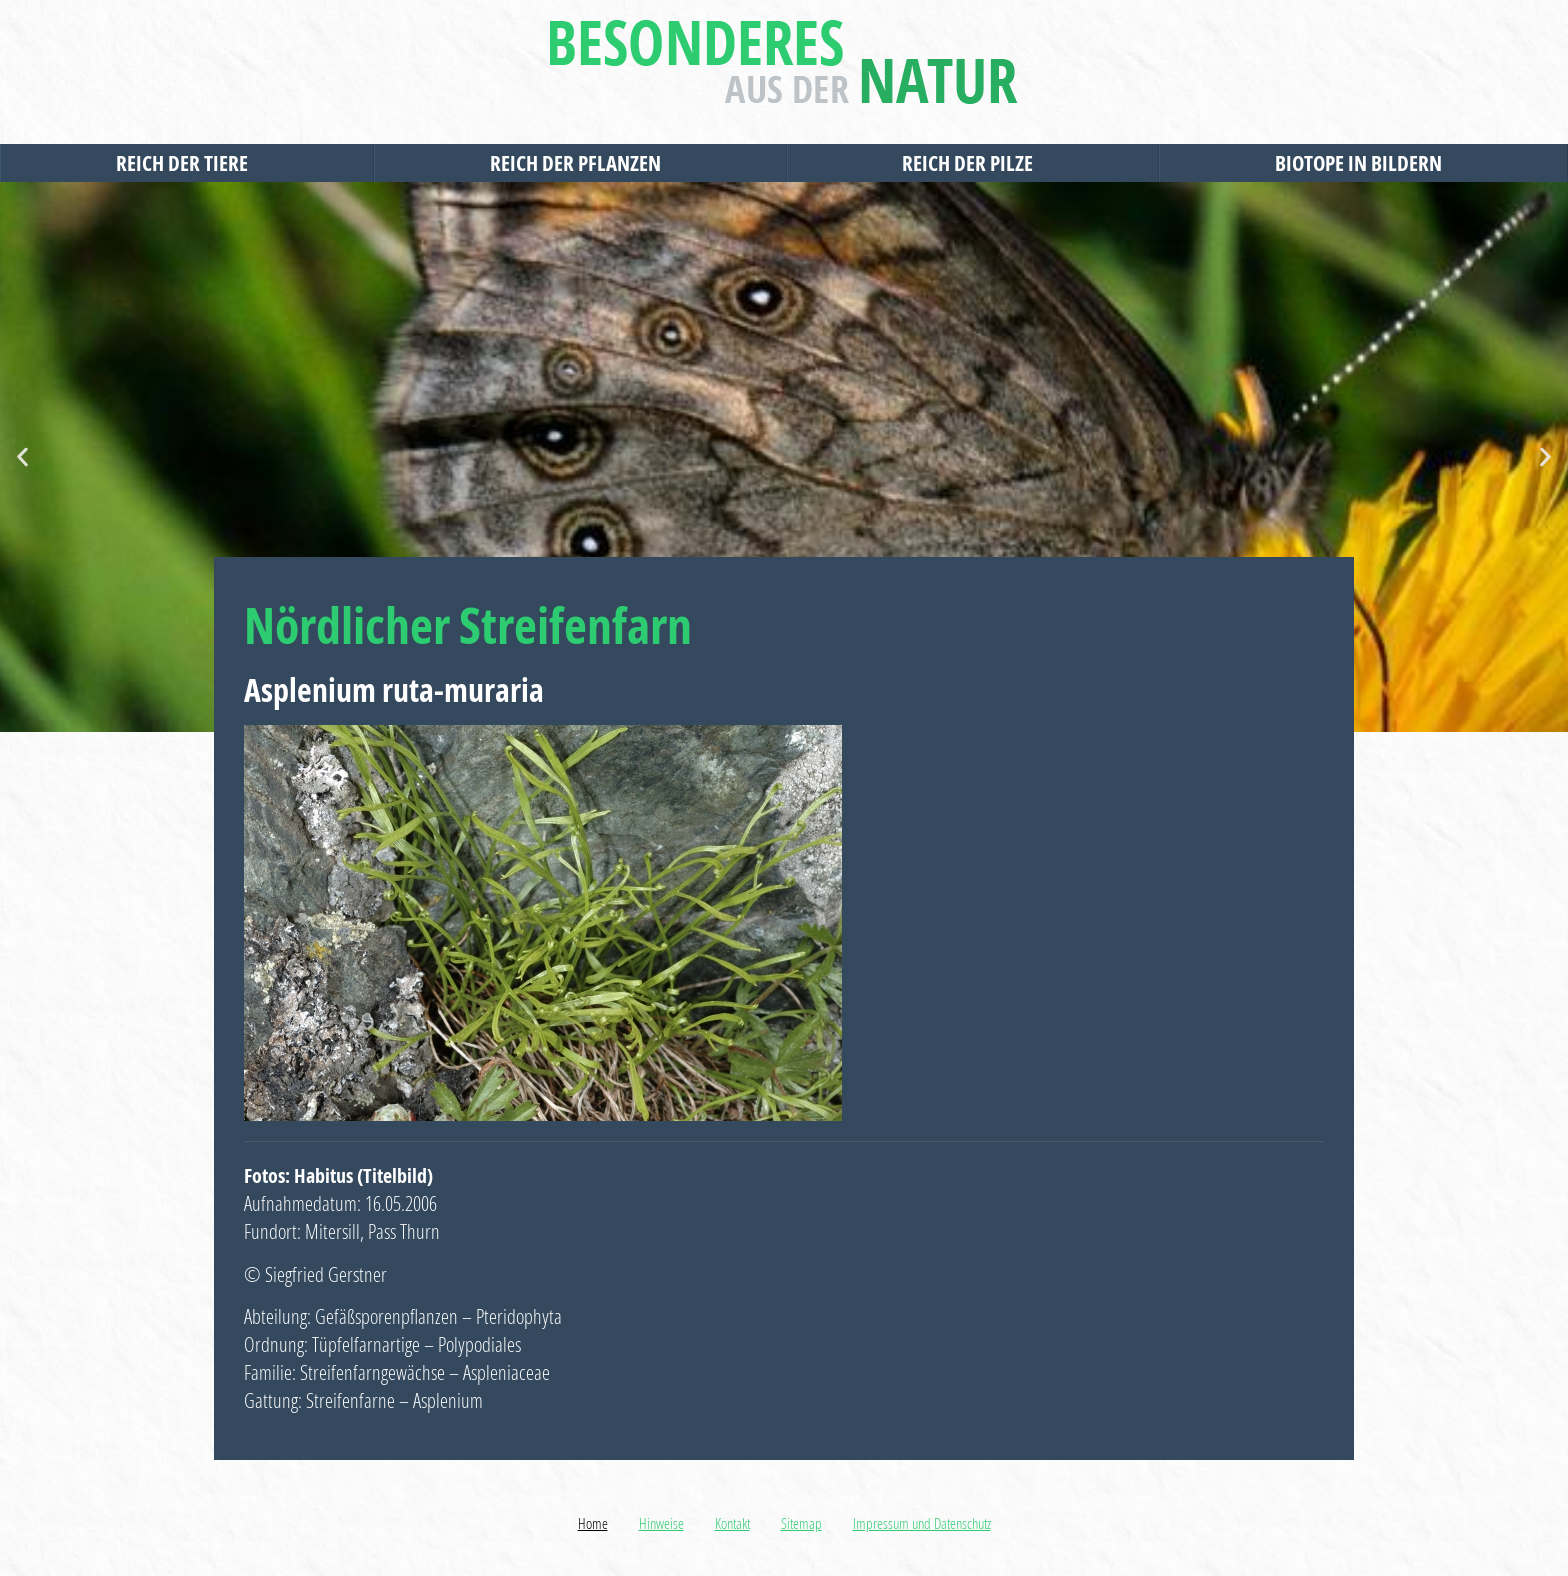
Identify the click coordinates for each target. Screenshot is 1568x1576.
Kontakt (732, 1523)
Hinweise (661, 1523)
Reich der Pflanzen (580, 163)
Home (593, 1523)
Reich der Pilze (972, 163)
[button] (22, 457)
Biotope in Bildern (1363, 163)
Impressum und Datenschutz (922, 1523)
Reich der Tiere (187, 163)
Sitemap (801, 1523)
